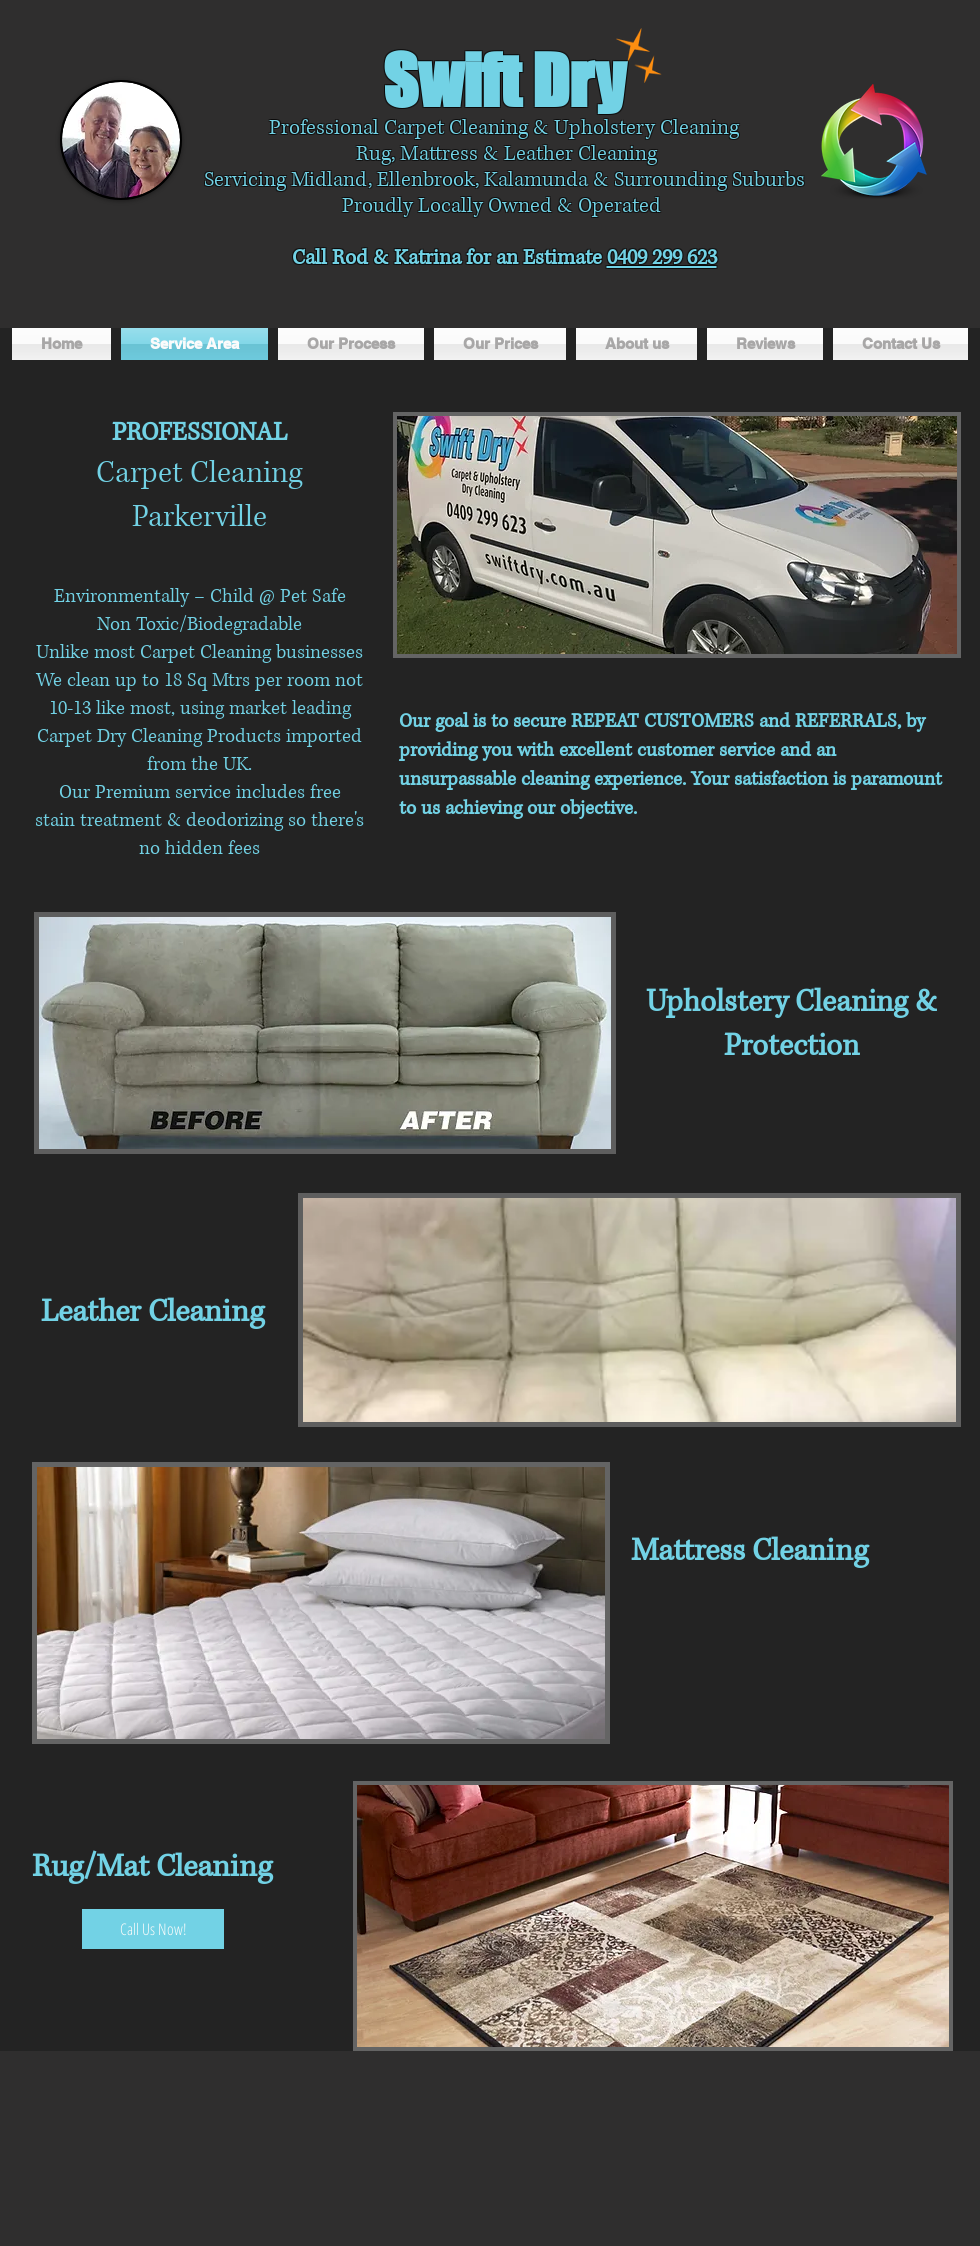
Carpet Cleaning (199, 473)
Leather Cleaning (152, 1311)
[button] (677, 535)
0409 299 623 (662, 258)
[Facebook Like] (641, 306)
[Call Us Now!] (153, 1929)
